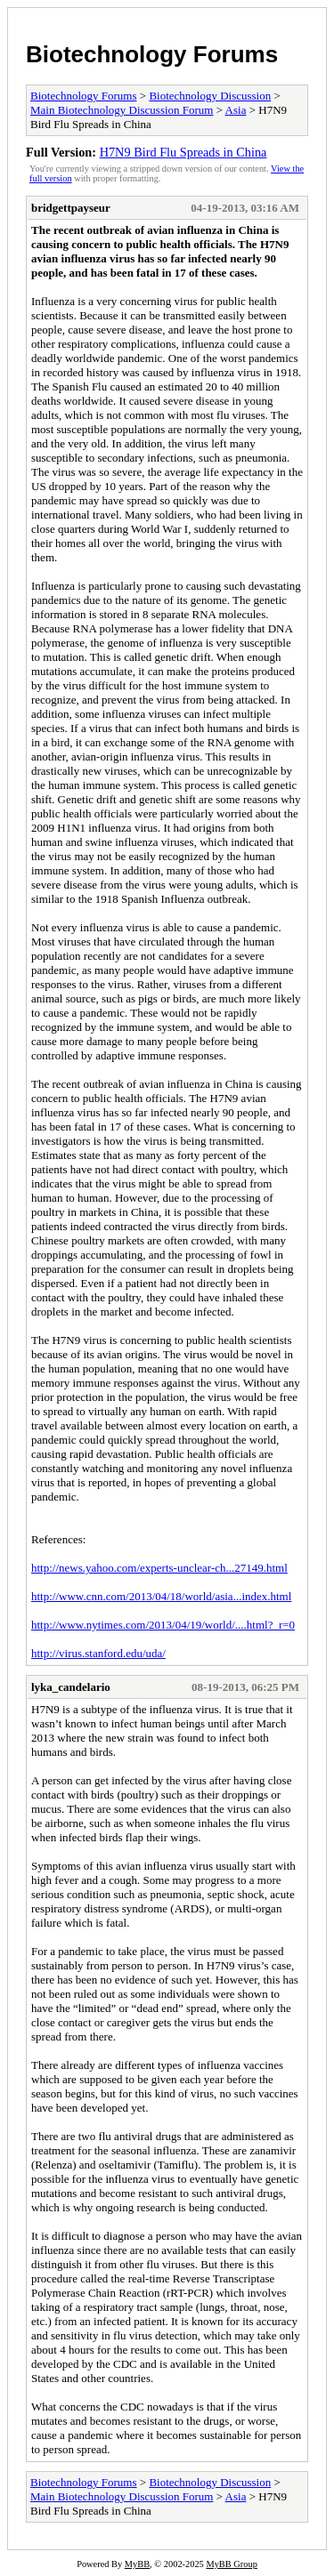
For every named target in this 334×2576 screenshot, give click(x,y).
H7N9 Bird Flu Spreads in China (183, 152)
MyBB (137, 2564)
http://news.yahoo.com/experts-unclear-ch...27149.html (159, 1567)
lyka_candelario (70, 1687)
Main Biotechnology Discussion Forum (121, 110)
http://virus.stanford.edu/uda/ (98, 1653)
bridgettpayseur (70, 207)
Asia (236, 110)
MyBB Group (231, 2564)
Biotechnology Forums (152, 54)
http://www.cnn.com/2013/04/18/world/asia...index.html (161, 1596)
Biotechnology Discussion (210, 95)
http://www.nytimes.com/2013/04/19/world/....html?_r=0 (163, 1624)
